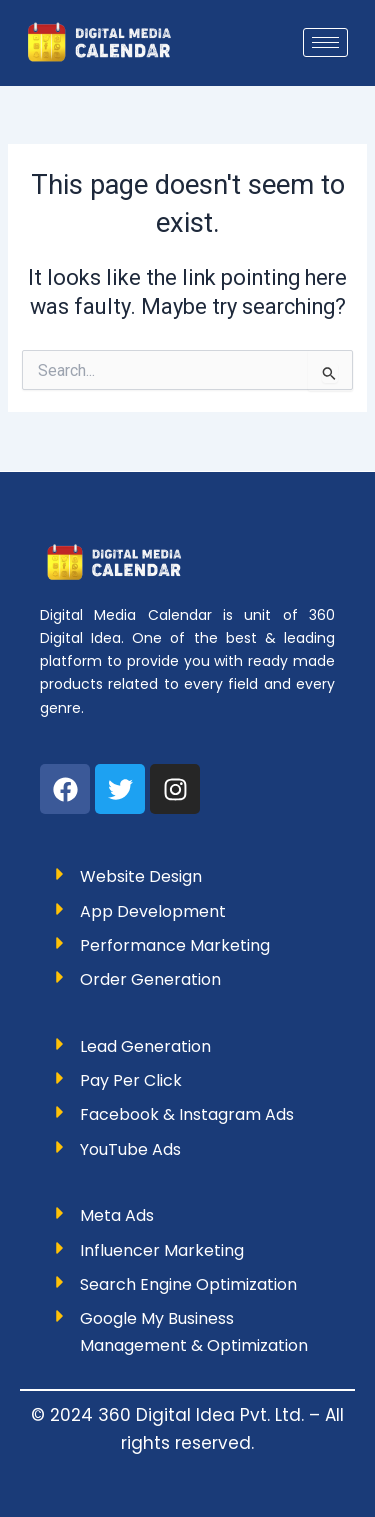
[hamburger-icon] (325, 42)
